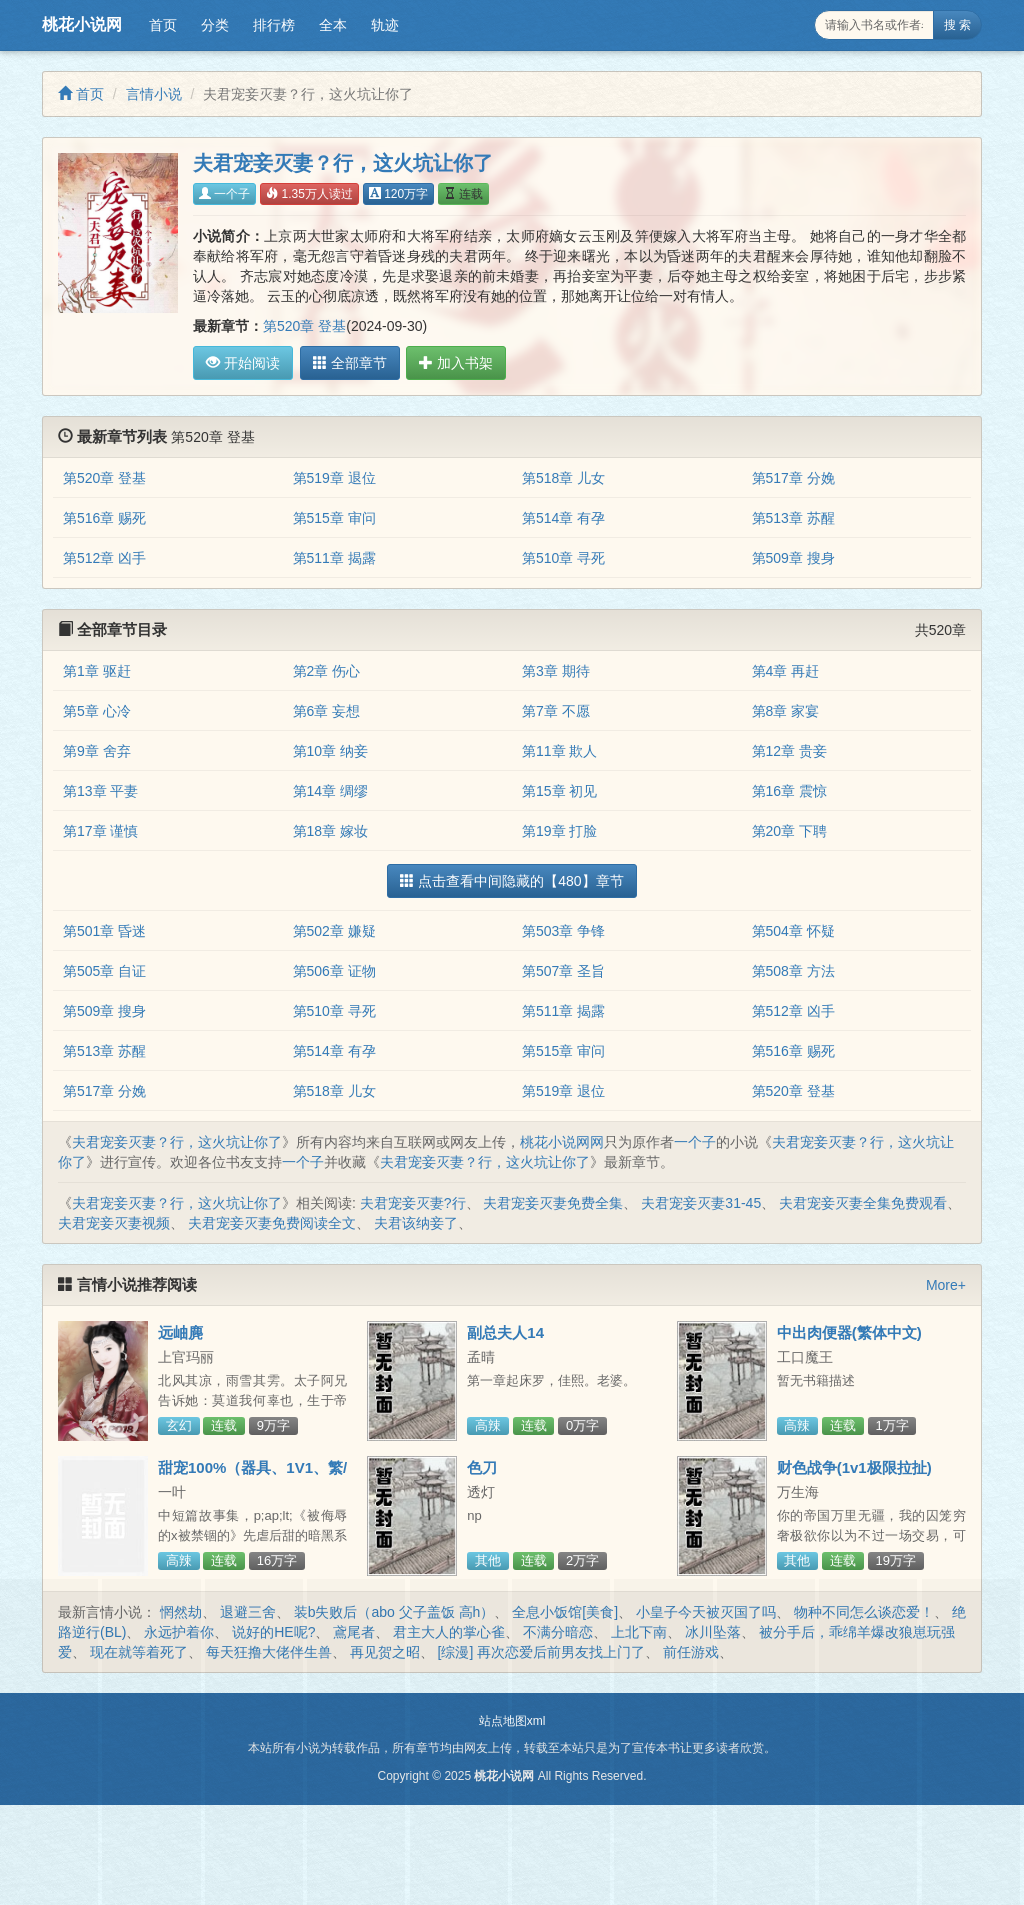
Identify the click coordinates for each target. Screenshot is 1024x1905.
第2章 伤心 (327, 671)
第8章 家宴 (786, 711)
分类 (215, 25)
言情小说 (154, 94)
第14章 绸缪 (330, 791)
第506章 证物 (334, 971)
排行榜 (274, 25)
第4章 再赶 (786, 671)
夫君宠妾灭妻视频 (114, 1223)
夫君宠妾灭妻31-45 (701, 1203)
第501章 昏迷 (104, 931)
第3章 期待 (556, 671)
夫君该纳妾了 (416, 1223)
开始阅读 (243, 363)
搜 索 (957, 25)
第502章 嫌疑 (334, 931)
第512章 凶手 (104, 558)
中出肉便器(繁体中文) (849, 1332)
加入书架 (451, 363)
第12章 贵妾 (789, 751)
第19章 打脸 (559, 831)
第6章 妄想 (327, 711)
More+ (946, 1285)
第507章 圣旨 (563, 971)
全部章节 (347, 363)
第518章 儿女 (563, 478)
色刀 (482, 1467)
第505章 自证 (104, 971)
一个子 (224, 194)
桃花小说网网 (562, 1142)
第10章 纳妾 (330, 751)
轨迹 (385, 25)
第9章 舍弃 (97, 751)
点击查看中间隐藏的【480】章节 (511, 881)
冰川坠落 (713, 1632)
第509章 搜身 (793, 558)
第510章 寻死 (563, 558)
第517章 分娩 (793, 478)
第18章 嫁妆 (330, 831)
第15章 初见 (559, 791)
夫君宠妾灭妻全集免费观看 (863, 1203)
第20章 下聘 (789, 831)
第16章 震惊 (789, 791)
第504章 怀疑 (793, 931)
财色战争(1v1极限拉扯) (854, 1467)
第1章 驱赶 (97, 671)
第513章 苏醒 (793, 518)
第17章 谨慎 (100, 831)
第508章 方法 (793, 971)
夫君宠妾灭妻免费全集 (553, 1203)
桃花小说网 (82, 24)
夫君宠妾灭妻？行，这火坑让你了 (177, 1142)
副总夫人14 (505, 1332)
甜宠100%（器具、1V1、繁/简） (252, 1476)
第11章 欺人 (559, 751)
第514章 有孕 (563, 518)
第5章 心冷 (97, 711)
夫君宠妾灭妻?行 (413, 1203)
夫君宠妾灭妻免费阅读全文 (272, 1223)
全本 (333, 25)
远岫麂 (180, 1332)
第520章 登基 (304, 326)
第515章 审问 (334, 518)
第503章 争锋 (563, 931)
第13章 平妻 (100, 791)
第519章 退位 (334, 478)
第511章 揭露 (334, 558)
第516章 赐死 (104, 518)
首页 (163, 25)
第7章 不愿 (556, 711)
